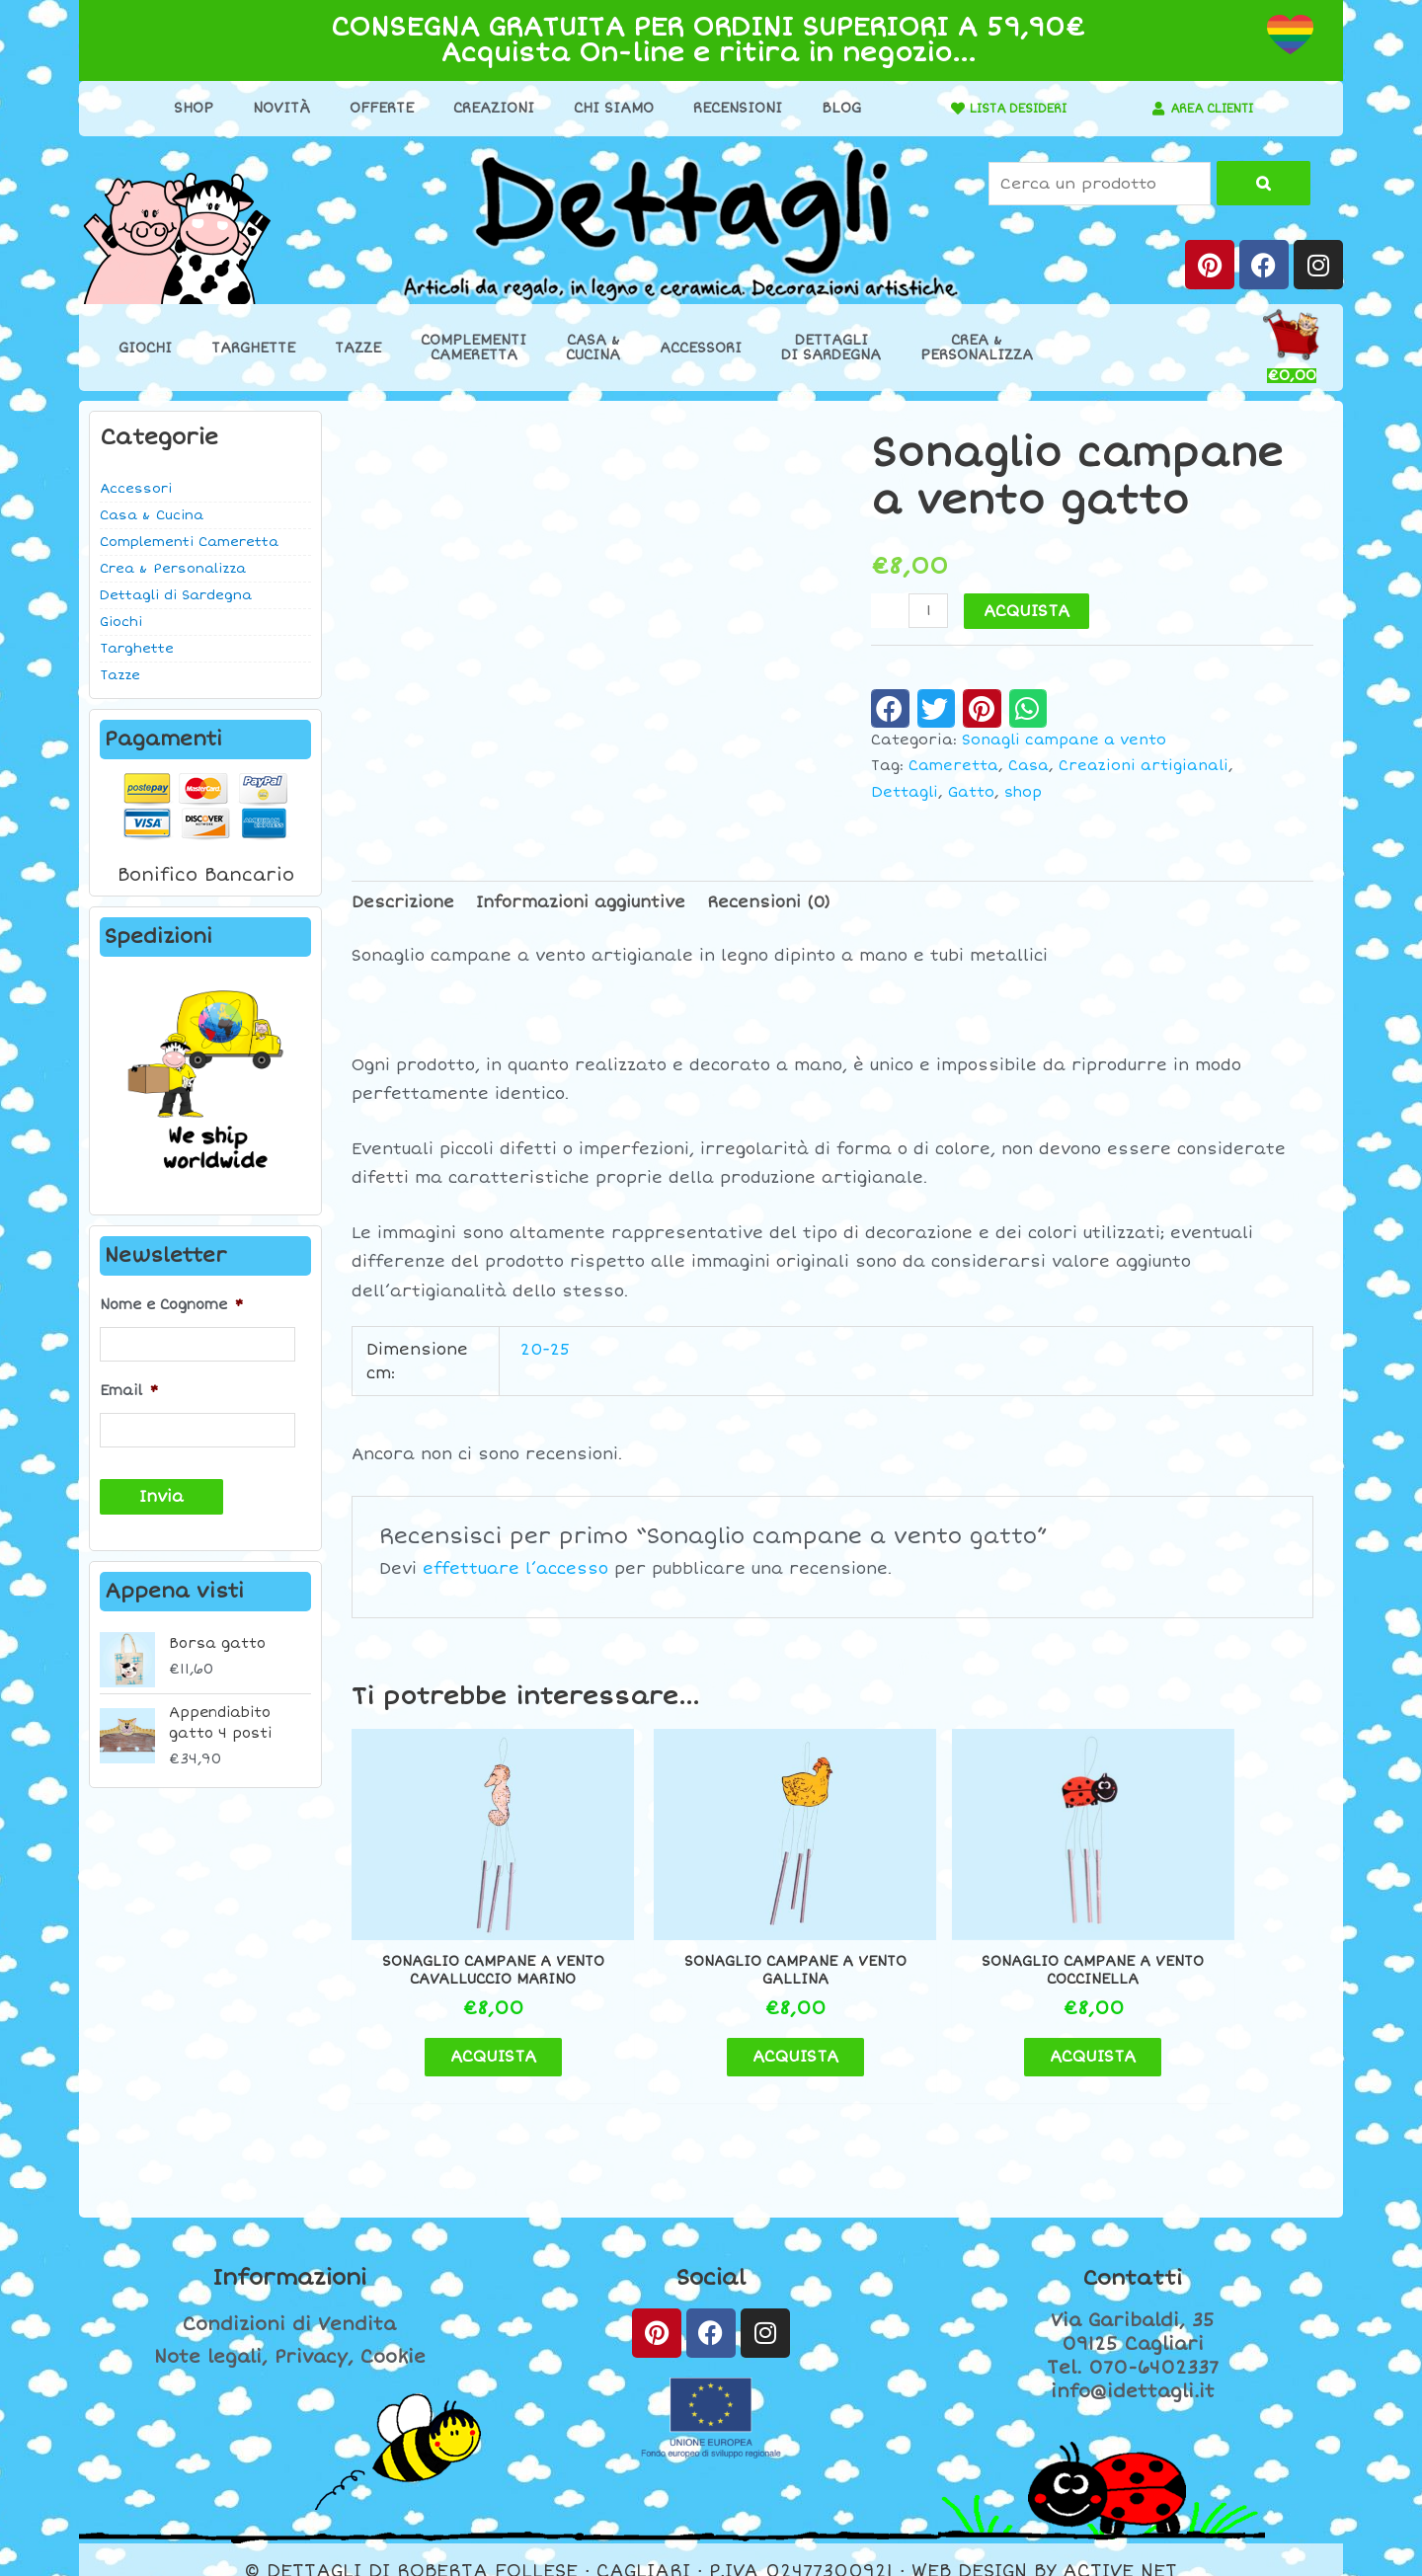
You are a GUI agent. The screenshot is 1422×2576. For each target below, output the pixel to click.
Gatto (971, 792)
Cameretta (953, 765)
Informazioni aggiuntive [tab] (580, 902)
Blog (830, 108)
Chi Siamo (603, 108)
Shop (182, 108)
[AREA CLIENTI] (1148, 109)
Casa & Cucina (151, 515)
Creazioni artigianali (1143, 765)
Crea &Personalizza (976, 347)
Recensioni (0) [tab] (768, 902)
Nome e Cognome (171, 1304)
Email (129, 1387)
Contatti (1132, 2255)
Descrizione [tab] (403, 902)
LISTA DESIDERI (1008, 108)
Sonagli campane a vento (1064, 740)
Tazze (358, 348)
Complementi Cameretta (189, 542)
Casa (1028, 765)
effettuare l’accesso (515, 1569)
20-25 (545, 1350)
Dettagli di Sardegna (176, 595)
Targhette (253, 348)
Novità (270, 108)
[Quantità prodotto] (929, 610)
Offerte (371, 108)
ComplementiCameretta (473, 347)
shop (1023, 792)
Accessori (701, 348)
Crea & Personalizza (173, 569)
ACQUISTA (1028, 611)
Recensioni (726, 108)
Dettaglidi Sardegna (831, 347)
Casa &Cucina (593, 347)
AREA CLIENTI (1212, 108)
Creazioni (482, 108)
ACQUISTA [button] (465, 2033)
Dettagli (904, 792)
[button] (890, 708)
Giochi (145, 348)
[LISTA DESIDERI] (937, 109)
